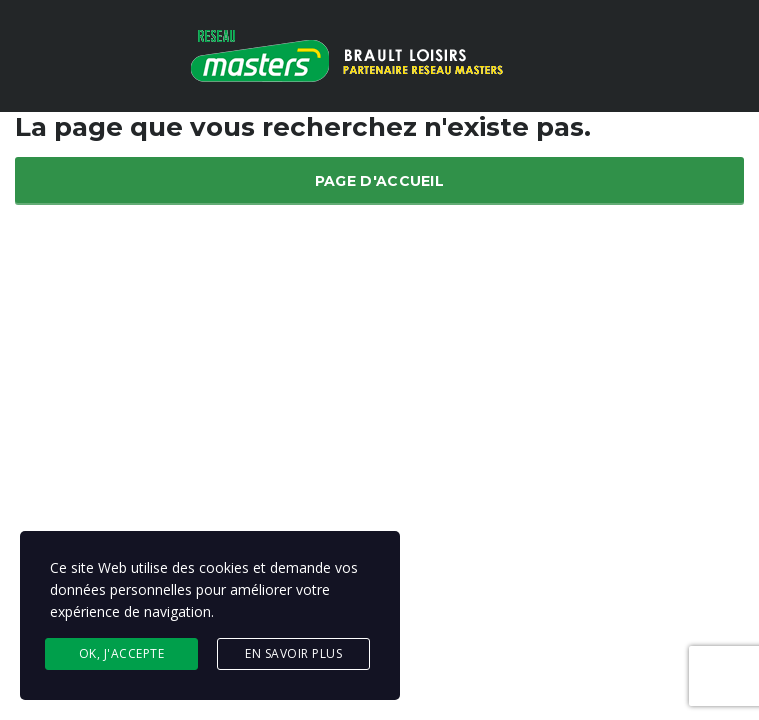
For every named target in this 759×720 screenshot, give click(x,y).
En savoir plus (293, 653)
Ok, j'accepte (122, 653)
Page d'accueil (379, 181)
